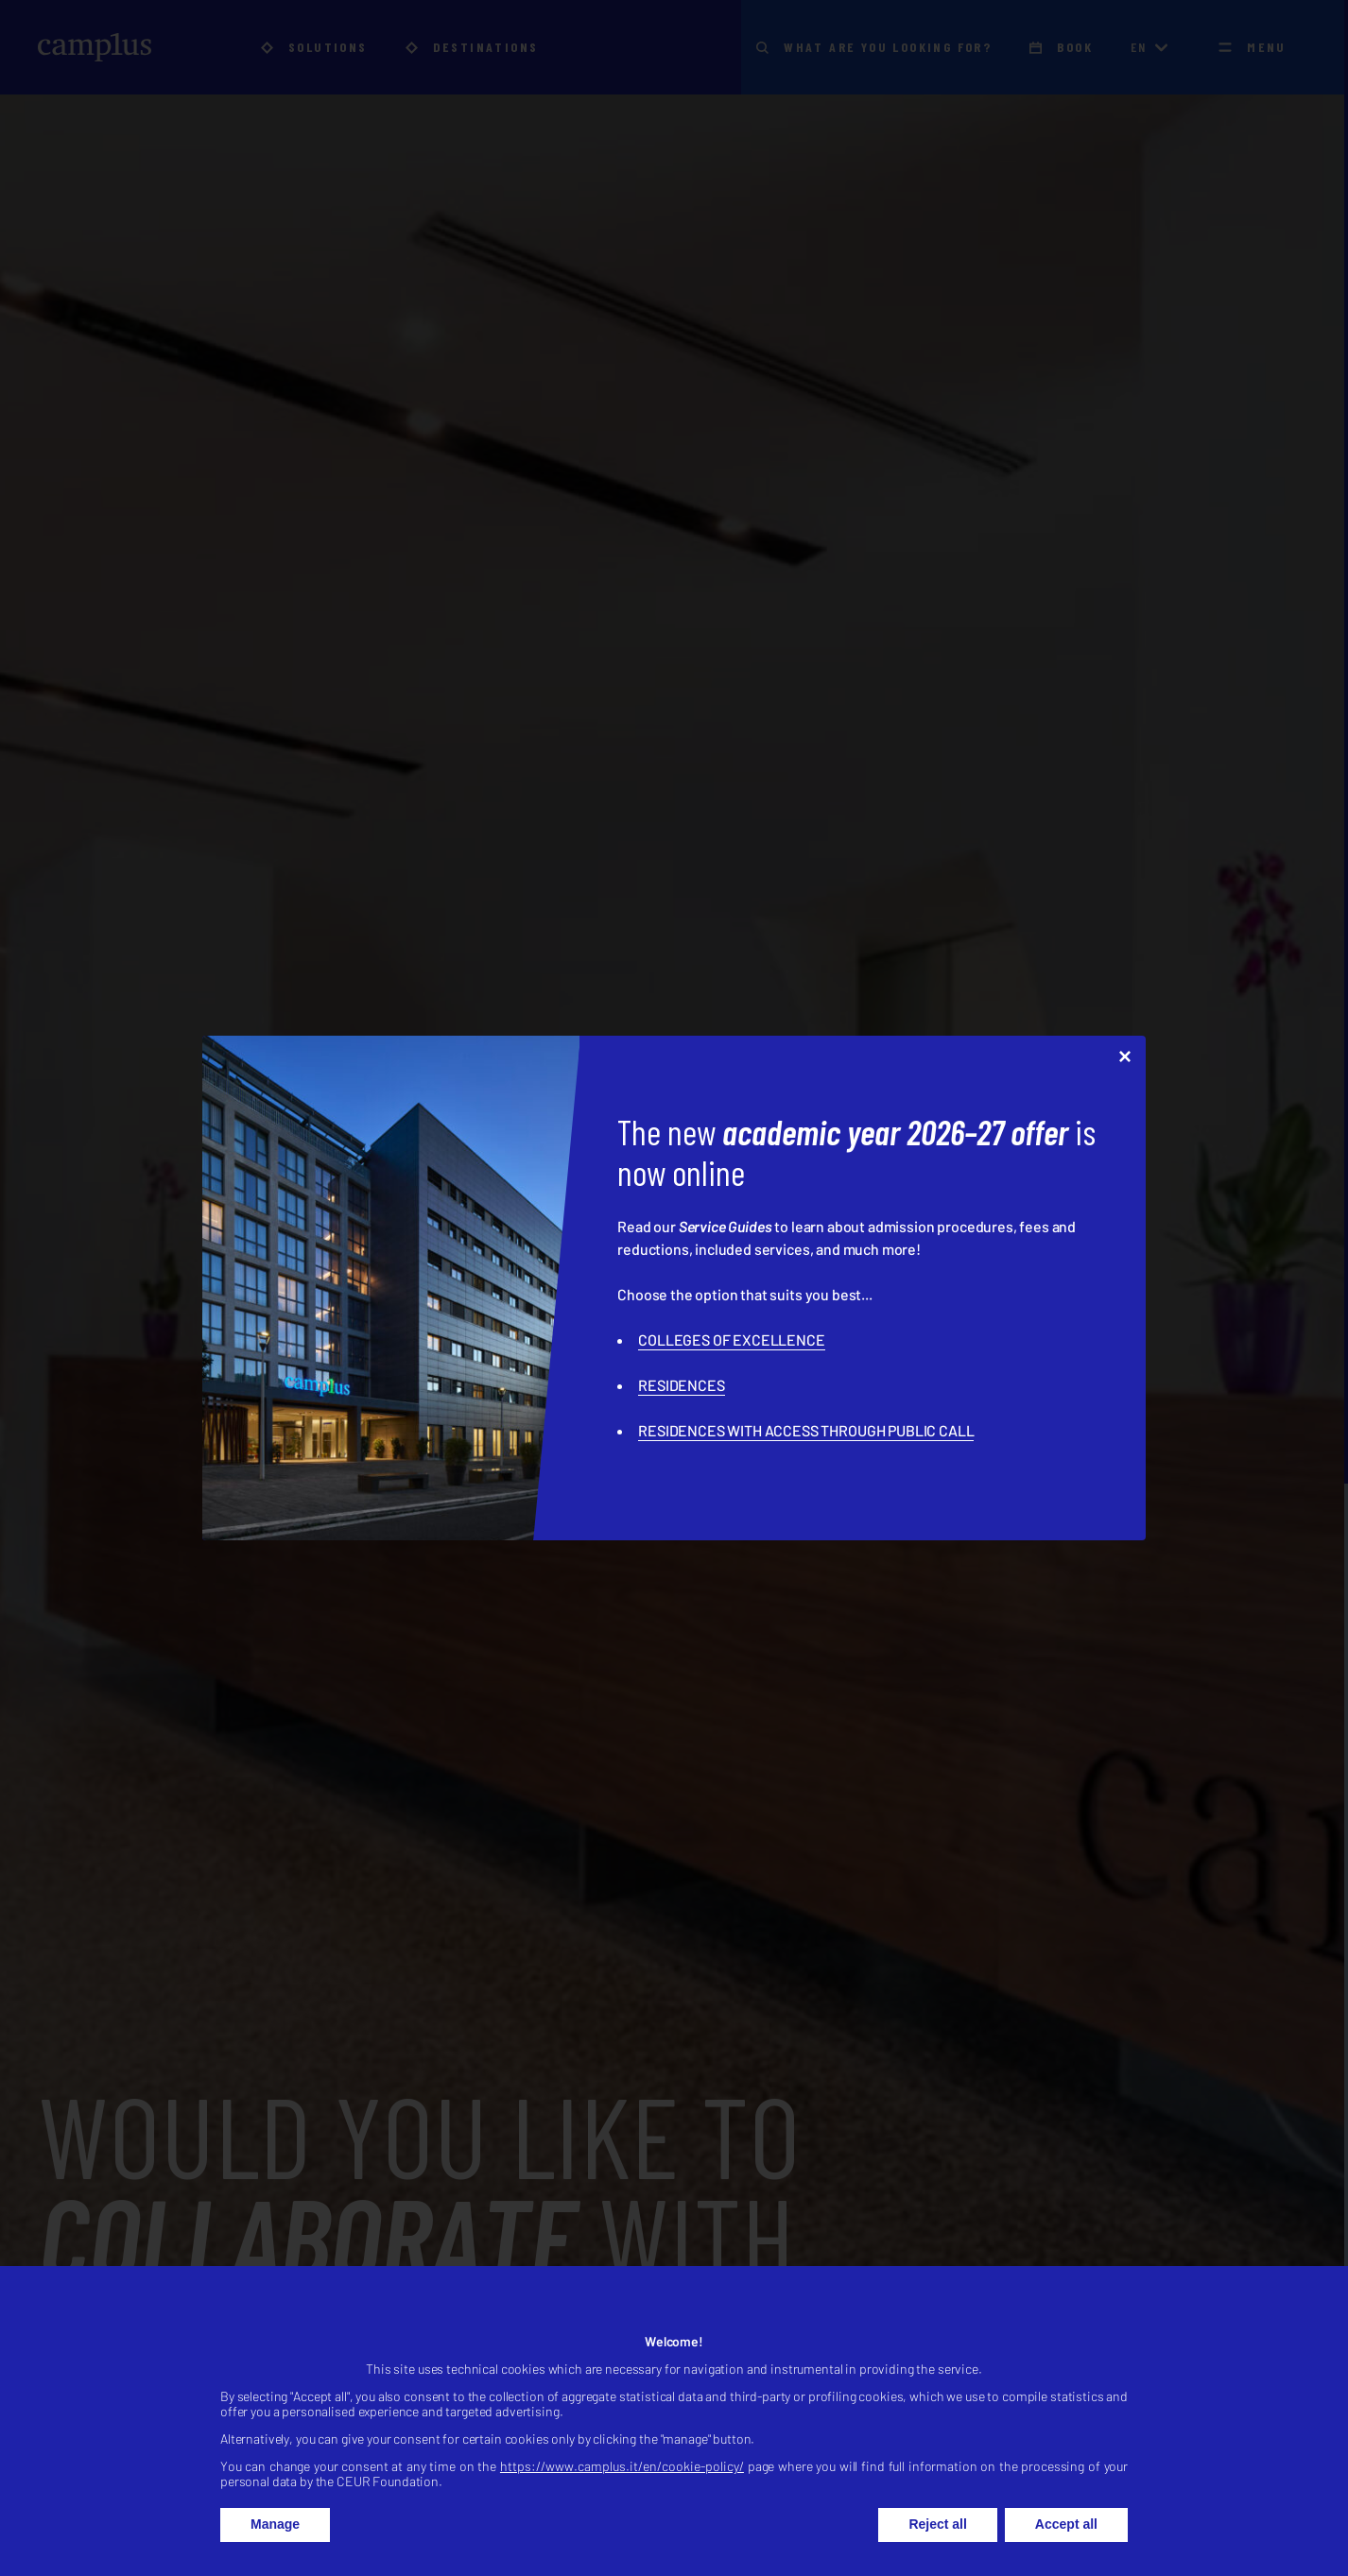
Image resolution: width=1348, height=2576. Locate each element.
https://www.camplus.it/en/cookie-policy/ (622, 2486)
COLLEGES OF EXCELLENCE (731, 1339)
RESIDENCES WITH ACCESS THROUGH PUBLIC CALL (806, 1430)
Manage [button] (275, 2543)
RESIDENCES (681, 1385)
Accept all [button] (1066, 2543)
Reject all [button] (937, 2543)
